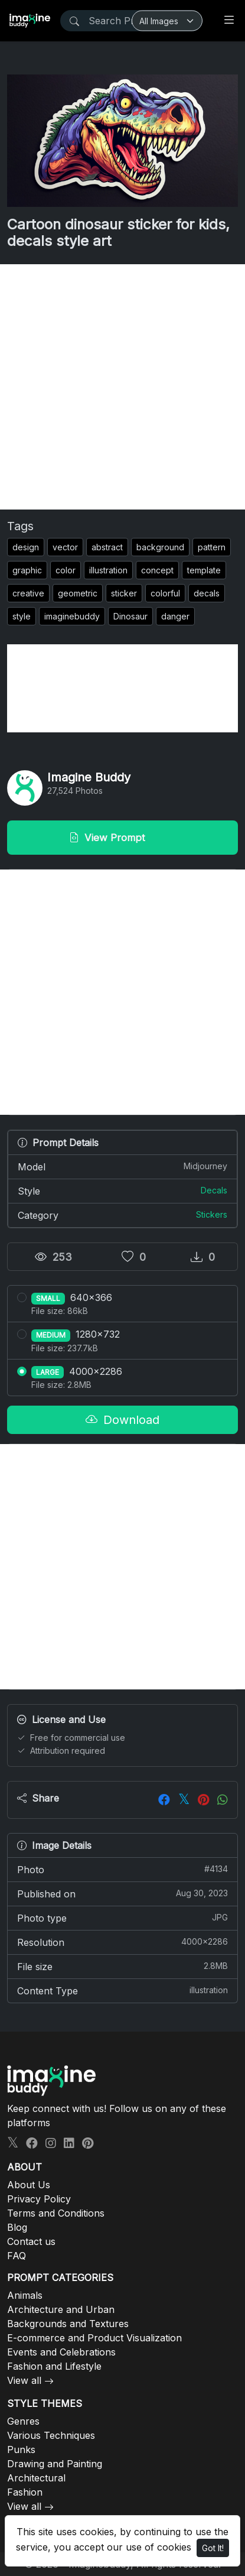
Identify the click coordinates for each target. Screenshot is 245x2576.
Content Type (122, 1990)
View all (24, 2380)
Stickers (211, 1214)
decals (207, 593)
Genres (23, 2421)
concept (157, 570)
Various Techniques (51, 2435)
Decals (214, 1190)
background (160, 547)
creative (28, 593)
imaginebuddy (72, 616)
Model (122, 1166)
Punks (21, 2449)
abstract (107, 547)
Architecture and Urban (61, 2309)
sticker (124, 593)
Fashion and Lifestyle (54, 2366)
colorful (165, 593)
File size (122, 1965)
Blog (17, 2227)
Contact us (31, 2241)
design (25, 547)
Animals (25, 2295)
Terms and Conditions (55, 2213)
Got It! (213, 2548)
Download (122, 1420)
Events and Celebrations (61, 2352)
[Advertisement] (122, 387)
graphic (27, 570)
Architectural (36, 2478)
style (21, 616)
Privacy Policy (39, 2199)
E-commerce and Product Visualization (94, 2338)
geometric (77, 593)
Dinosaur (130, 616)
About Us (28, 2185)
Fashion (25, 2492)
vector (65, 547)
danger (175, 616)
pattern (212, 547)
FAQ (16, 2256)
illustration (108, 570)
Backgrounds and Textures (68, 2324)
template (204, 570)
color (65, 570)
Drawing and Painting (54, 2464)
